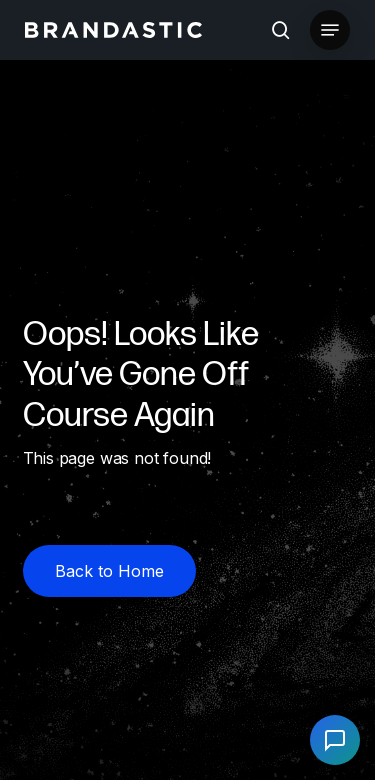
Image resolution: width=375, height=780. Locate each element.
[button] (330, 30)
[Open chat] (335, 740)
